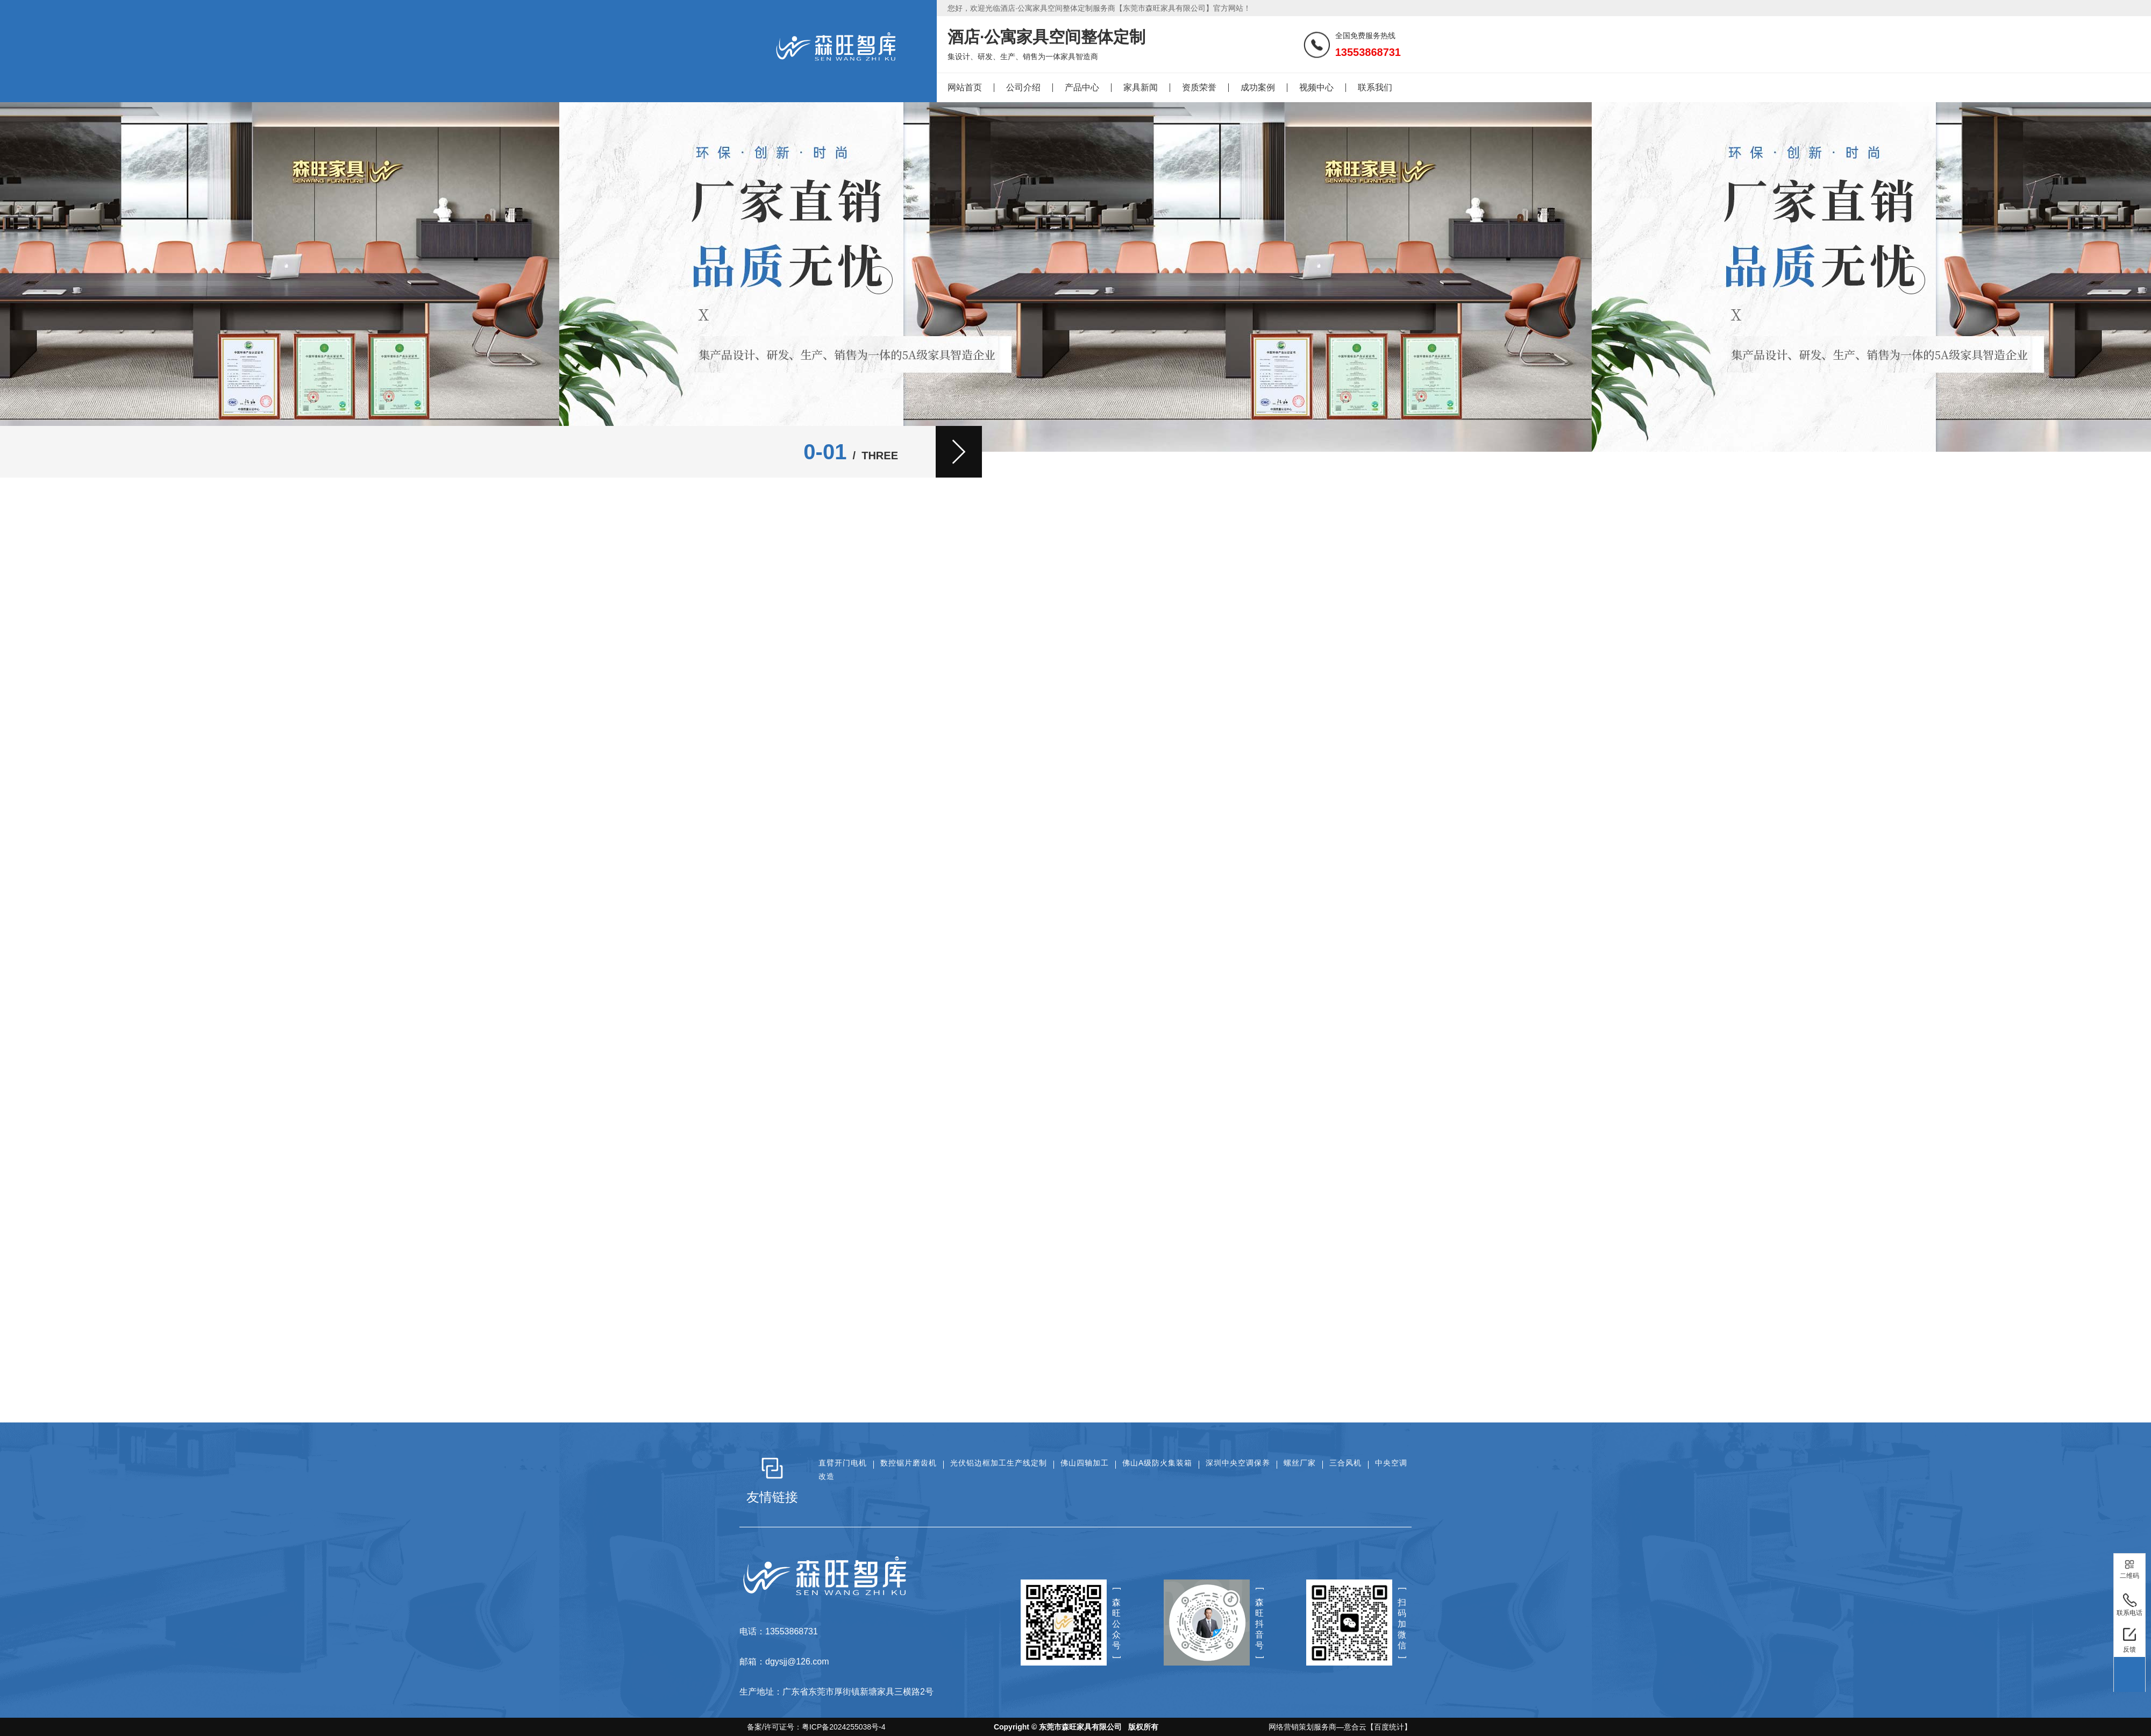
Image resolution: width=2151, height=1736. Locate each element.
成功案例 (1258, 87)
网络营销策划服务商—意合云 (1317, 1727)
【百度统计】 (1389, 1727)
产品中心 (1082, 87)
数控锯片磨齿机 (908, 1462)
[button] (959, 452)
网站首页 (965, 87)
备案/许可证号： (812, 1727)
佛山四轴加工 (1084, 1462)
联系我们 (1375, 87)
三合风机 (1345, 1462)
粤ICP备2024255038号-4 (844, 1727)
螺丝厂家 (1300, 1462)
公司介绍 (1023, 87)
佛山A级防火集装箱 (1157, 1462)
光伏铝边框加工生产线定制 (998, 1462)
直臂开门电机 (842, 1462)
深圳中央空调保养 (1238, 1462)
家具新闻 (1140, 87)
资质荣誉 (1199, 87)
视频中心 (1316, 87)
